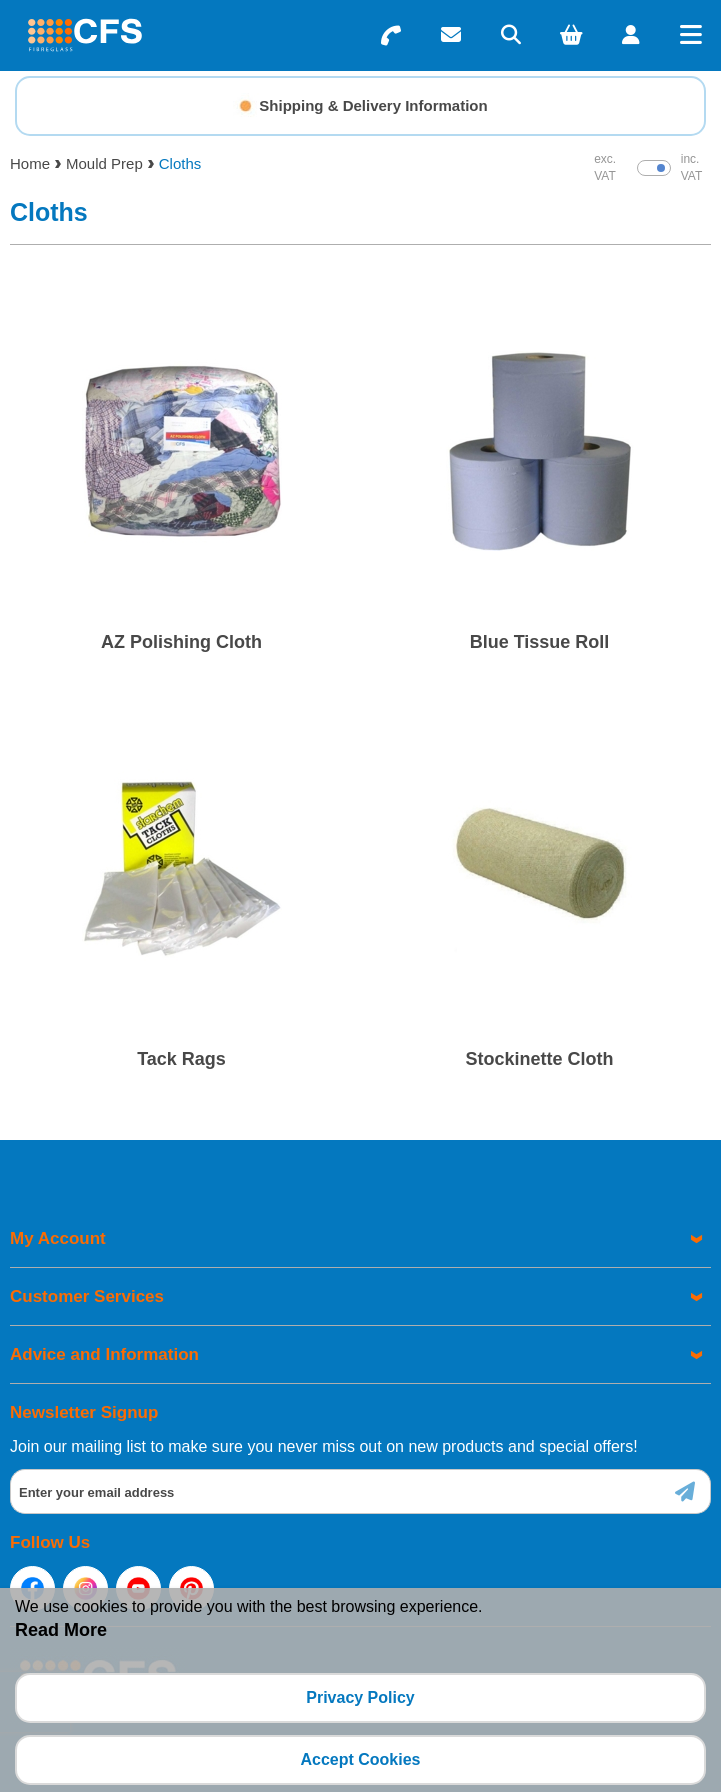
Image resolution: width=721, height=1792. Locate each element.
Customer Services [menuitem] (87, 1296)
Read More (61, 1630)
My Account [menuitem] (58, 1238)
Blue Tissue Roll (540, 642)
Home (30, 163)
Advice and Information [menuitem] (104, 1354)
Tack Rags (181, 1059)
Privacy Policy (360, 1697)
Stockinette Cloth (539, 1059)
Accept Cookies (360, 1759)
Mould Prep (104, 163)
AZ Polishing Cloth (181, 642)
